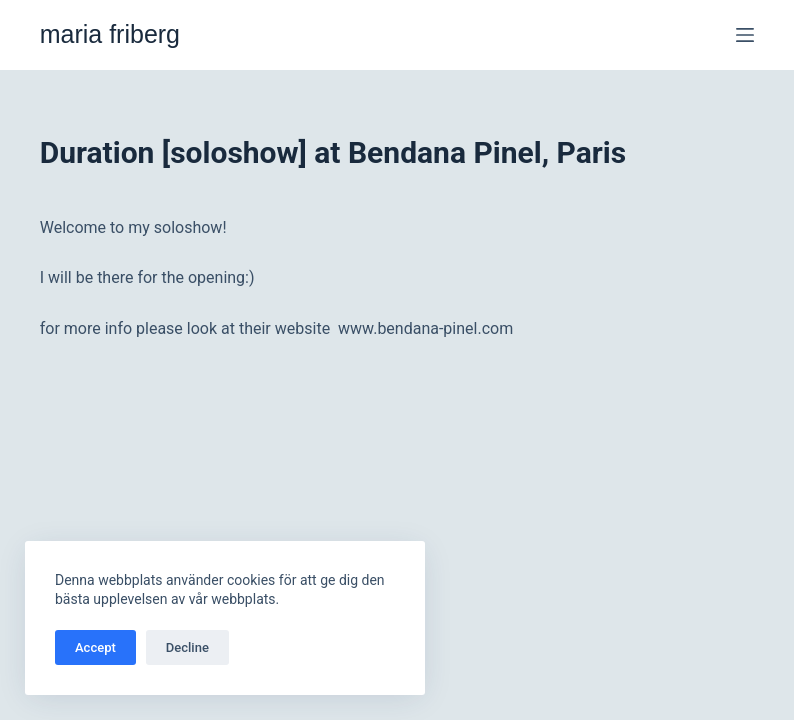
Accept (95, 647)
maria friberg (110, 34)
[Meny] (745, 35)
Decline (187, 647)
